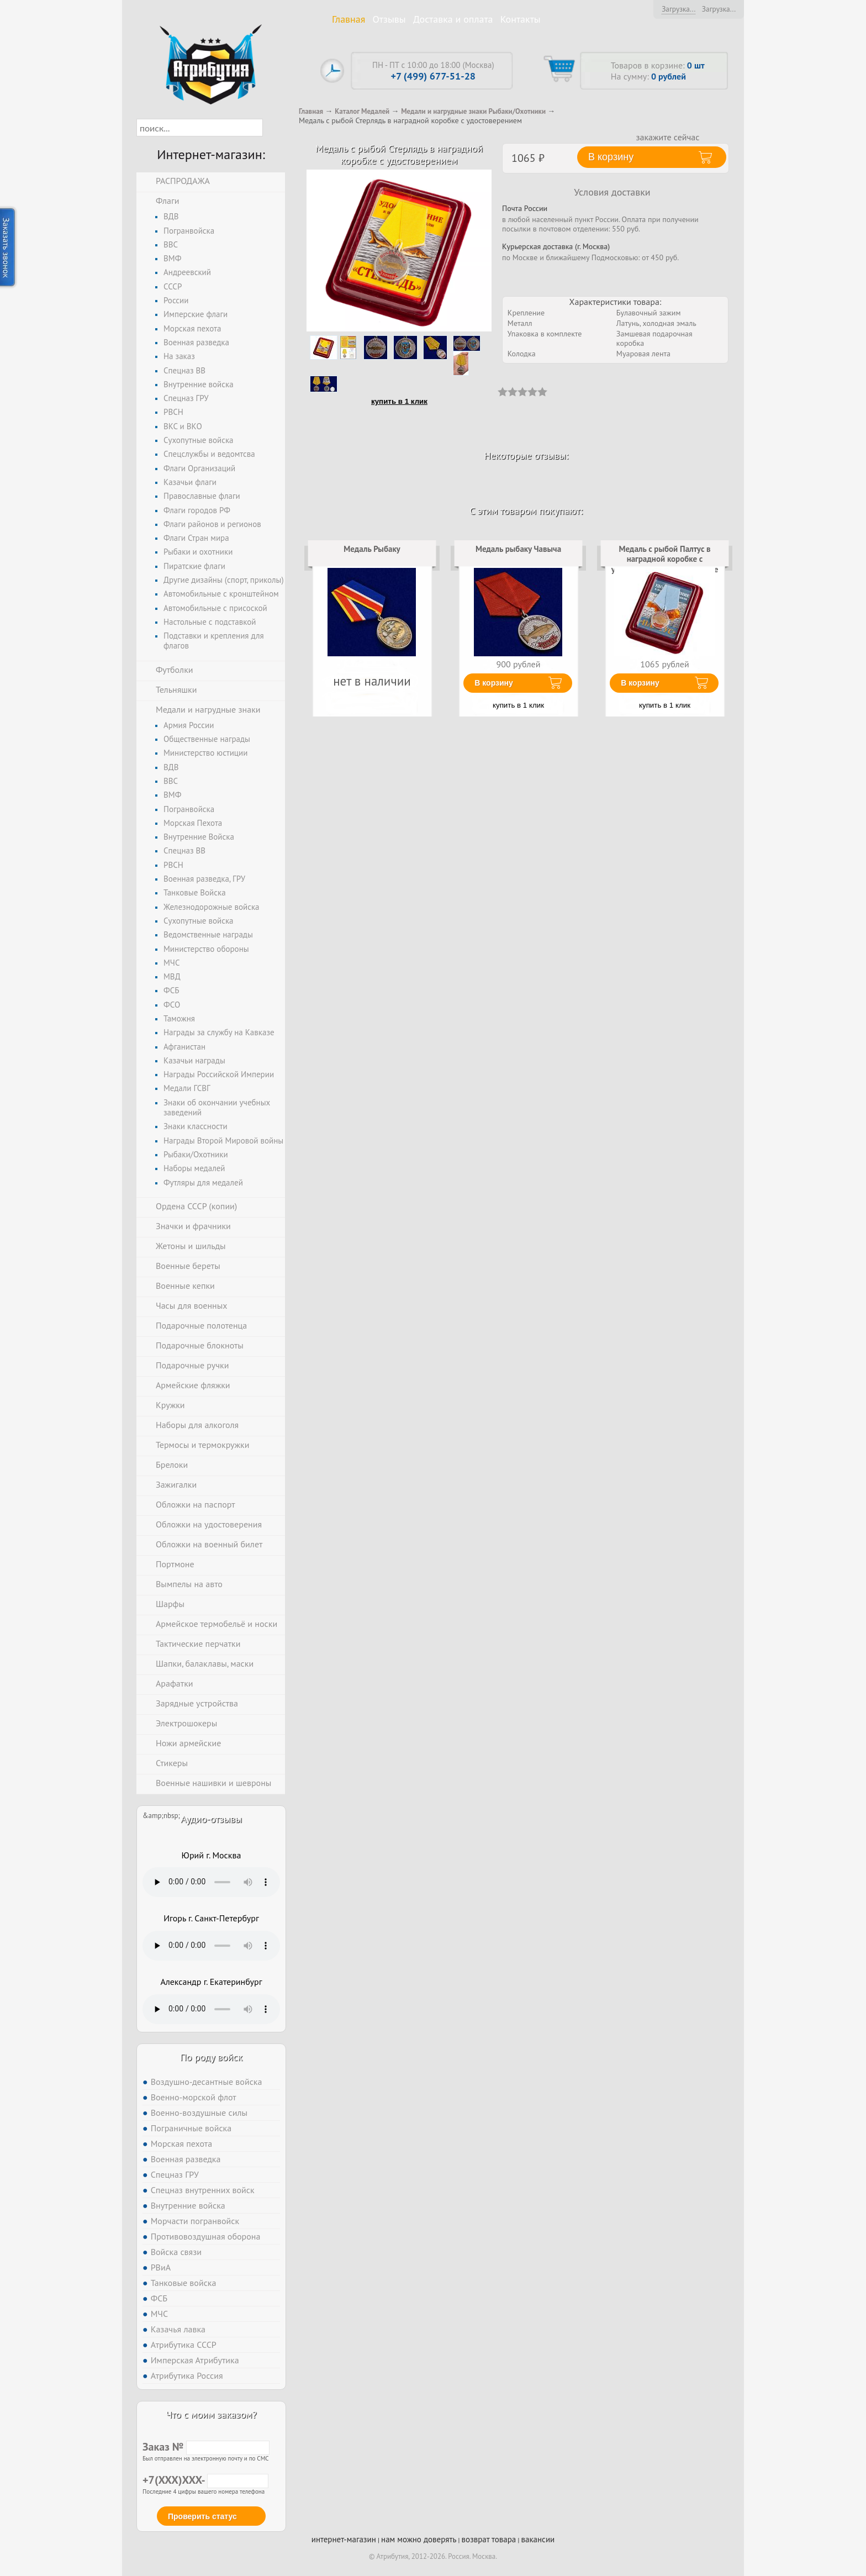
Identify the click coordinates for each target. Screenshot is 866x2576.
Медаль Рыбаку (372, 549)
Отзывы (389, 19)
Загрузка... (678, 9)
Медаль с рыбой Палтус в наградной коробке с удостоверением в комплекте (665, 559)
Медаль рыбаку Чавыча (518, 549)
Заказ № (206, 2447)
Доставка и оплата (453, 19)
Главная (348, 19)
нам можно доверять (418, 2539)
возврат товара (489, 2539)
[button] (272, 127)
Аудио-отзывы (211, 1819)
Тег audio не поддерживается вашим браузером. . (211, 1882)
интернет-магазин (343, 2539)
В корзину (493, 682)
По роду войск (211, 2057)
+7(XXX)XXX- (205, 2480)
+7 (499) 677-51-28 (433, 76)
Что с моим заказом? (211, 2414)
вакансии (538, 2539)
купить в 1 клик (399, 401)
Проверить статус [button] (202, 2516)
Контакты (520, 19)
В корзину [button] (610, 156)
